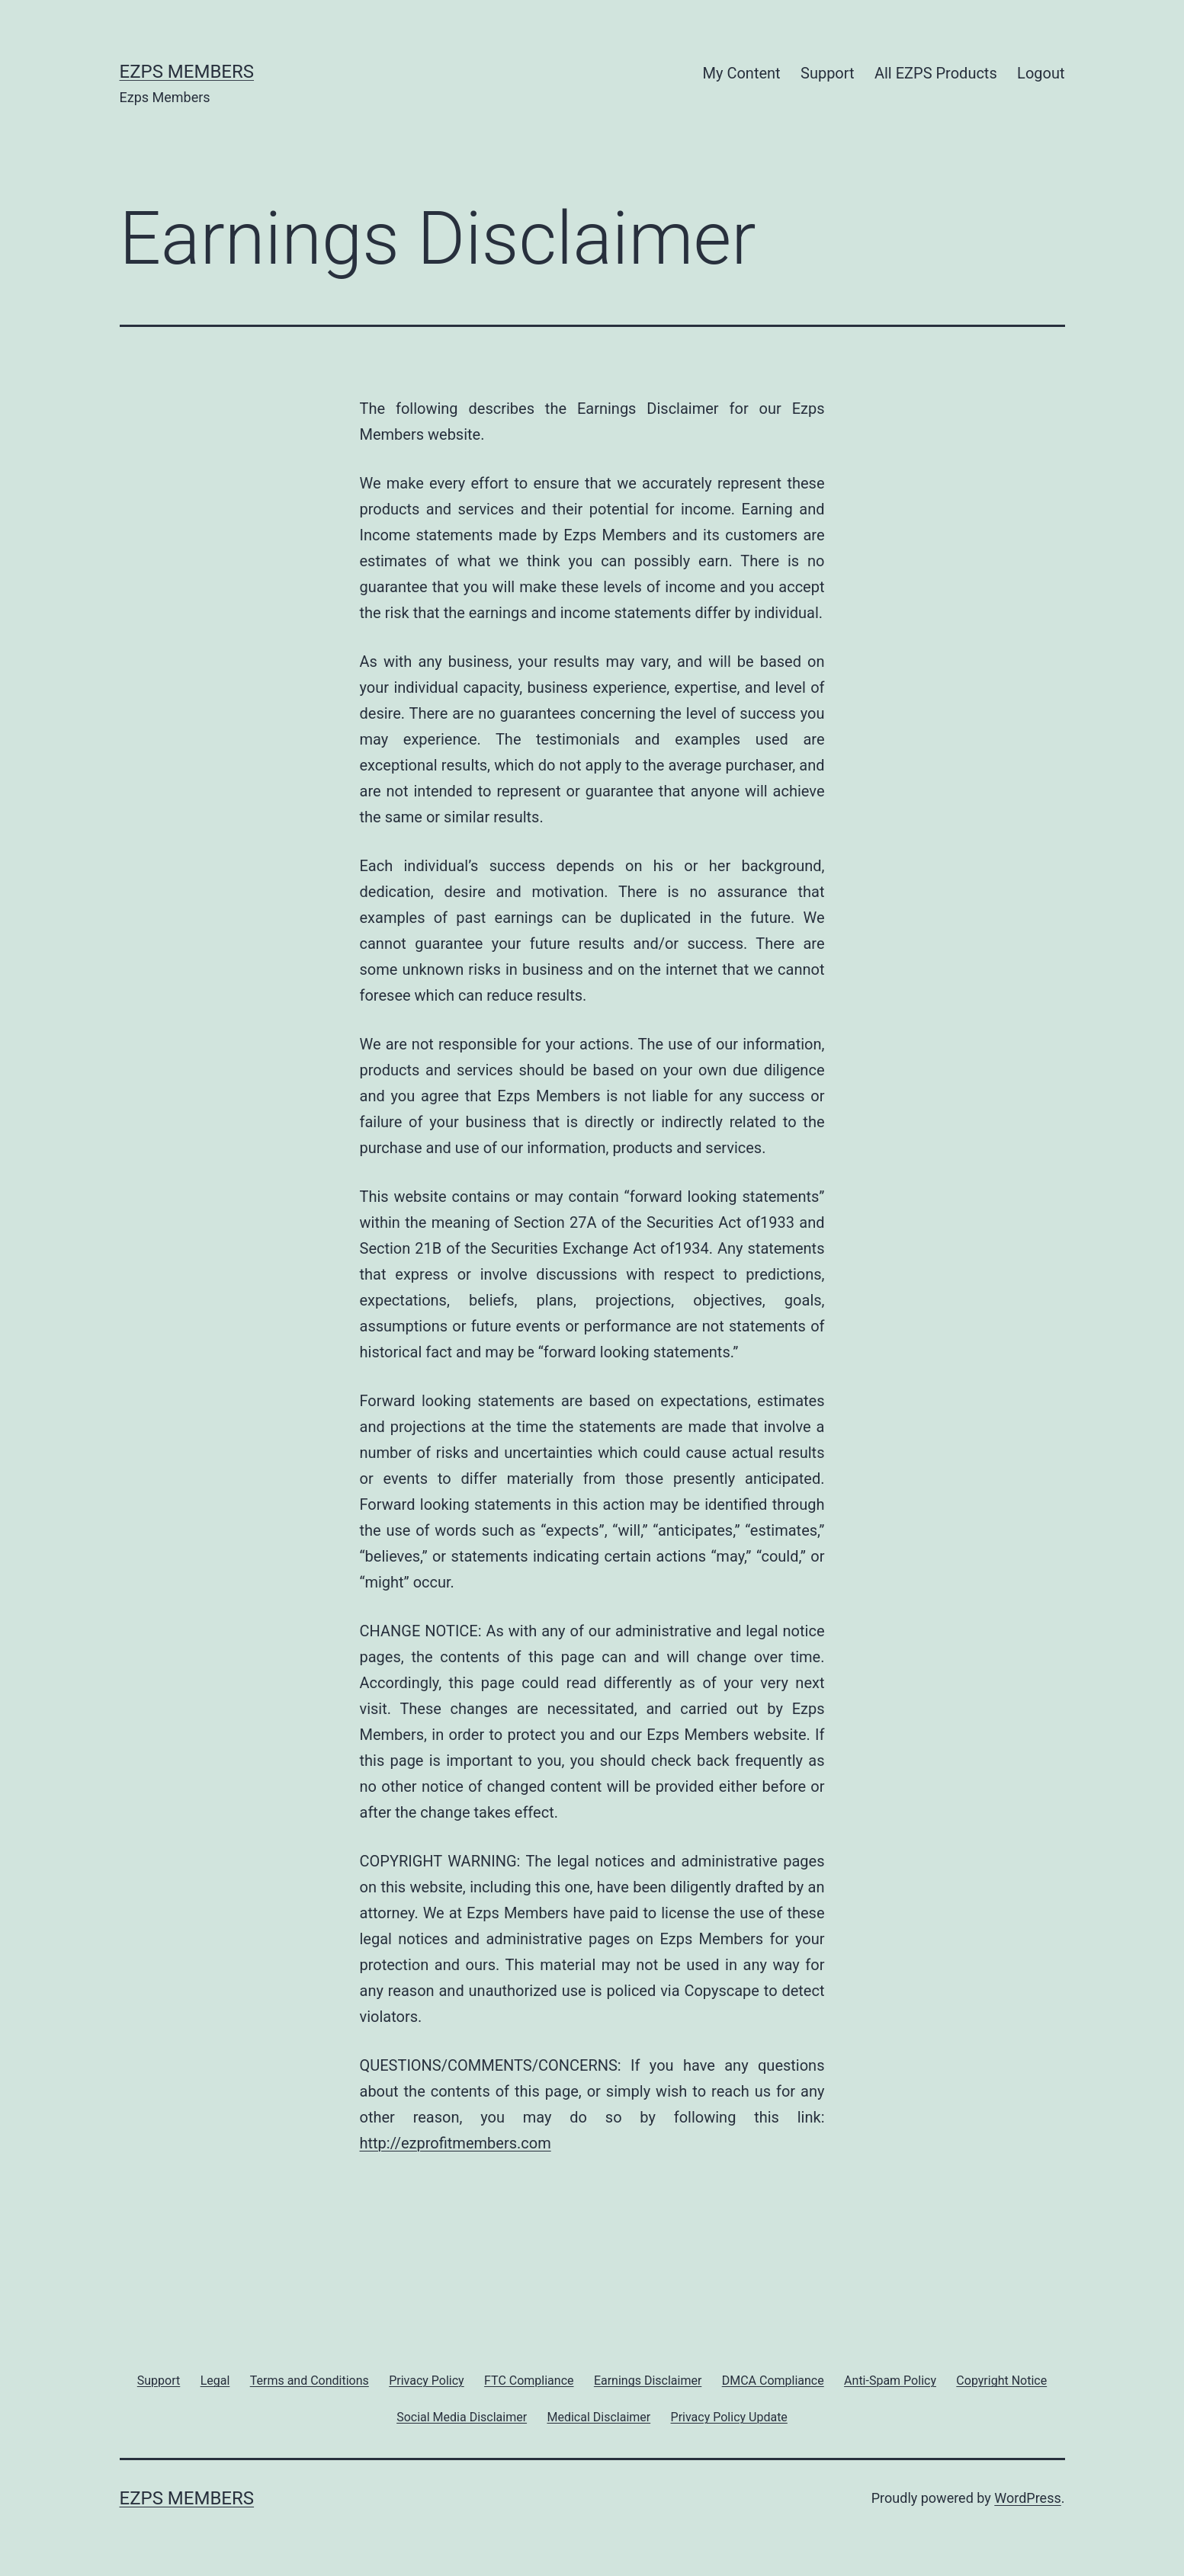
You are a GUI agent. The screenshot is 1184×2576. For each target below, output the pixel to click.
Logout (1040, 73)
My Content (742, 73)
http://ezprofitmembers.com (455, 2143)
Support (828, 73)
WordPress (1027, 2498)
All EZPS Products (935, 73)
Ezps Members (187, 71)
